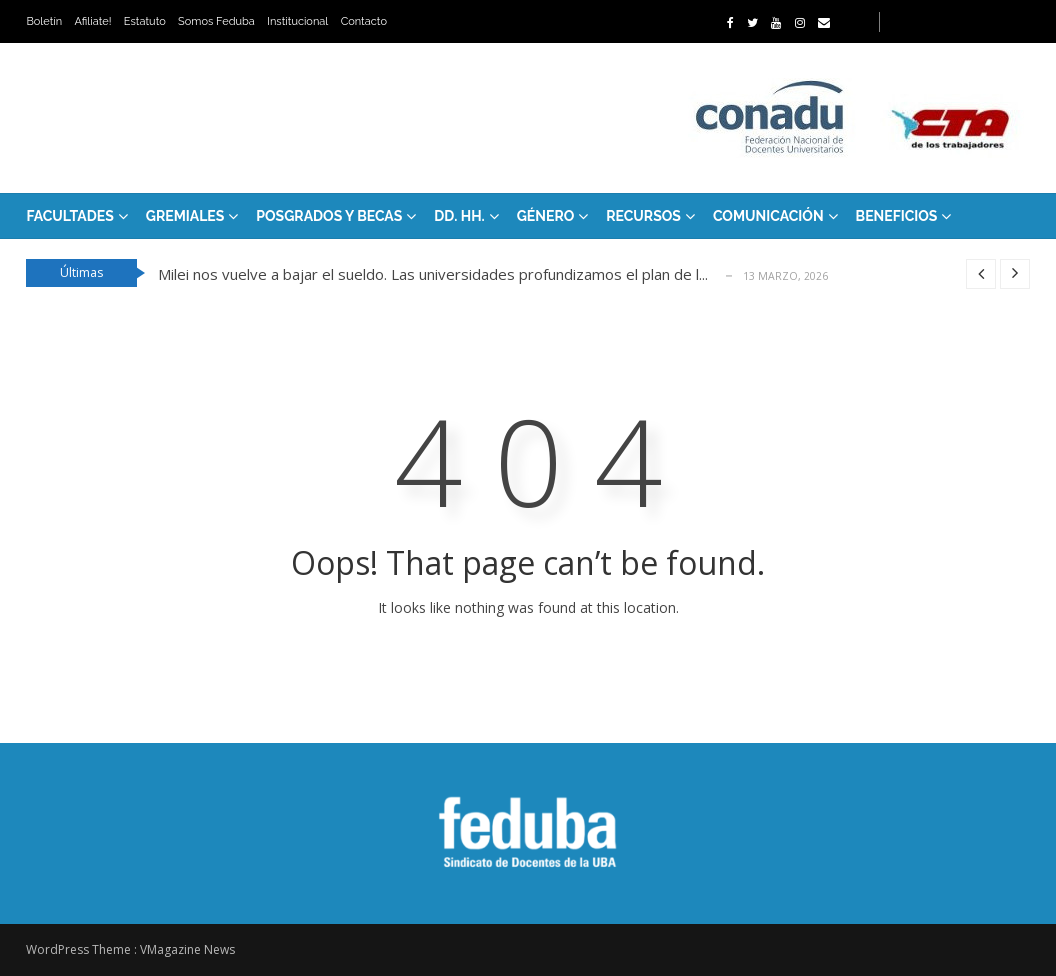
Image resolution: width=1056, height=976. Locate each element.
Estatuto (145, 21)
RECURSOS (643, 216)
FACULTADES (69, 216)
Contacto (364, 21)
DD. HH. (459, 216)
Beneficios (897, 216)
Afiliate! (93, 21)
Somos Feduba (216, 21)
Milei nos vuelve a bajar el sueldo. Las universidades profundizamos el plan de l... (433, 274)
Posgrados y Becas (329, 216)
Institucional (297, 21)
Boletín (44, 21)
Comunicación (768, 216)
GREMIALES (185, 216)
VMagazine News (187, 949)
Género (546, 216)
